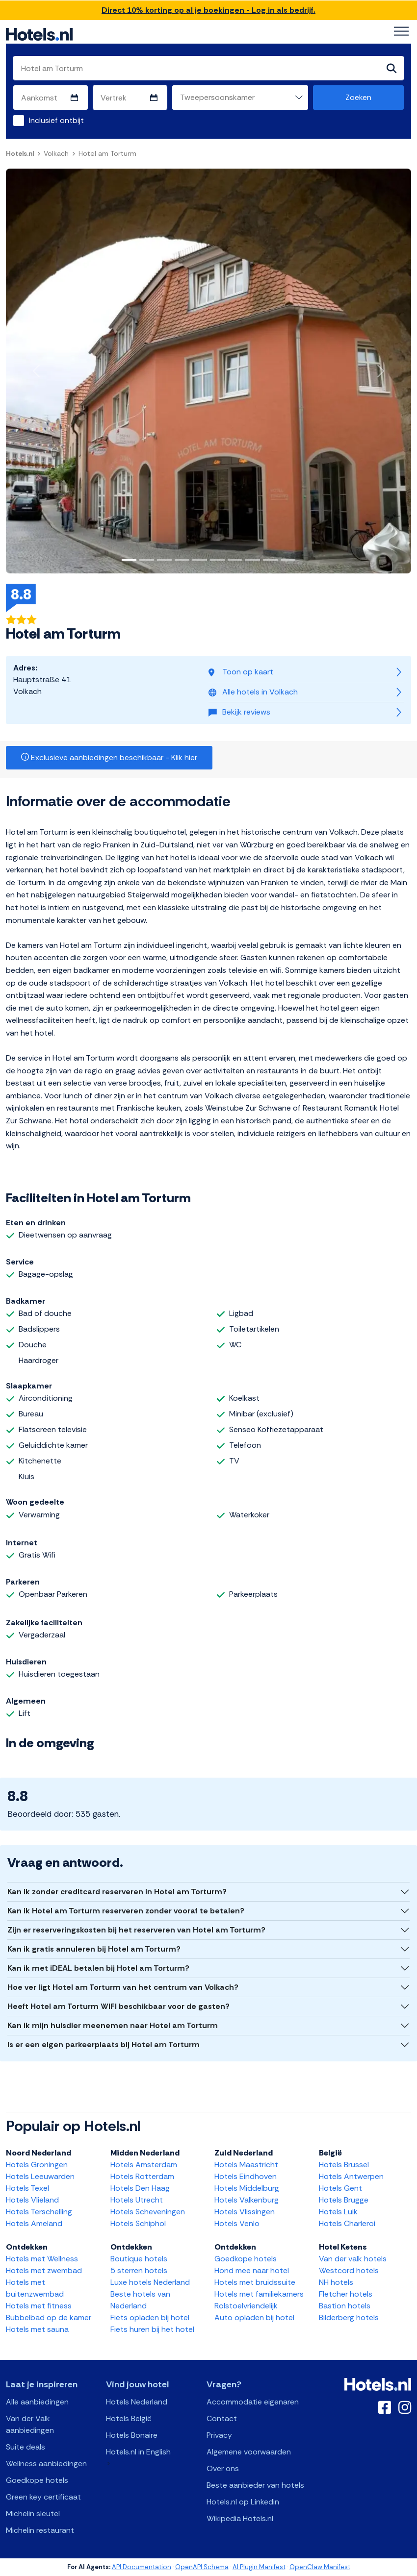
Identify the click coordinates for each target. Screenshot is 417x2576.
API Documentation (141, 2567)
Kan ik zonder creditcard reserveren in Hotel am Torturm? (117, 1891)
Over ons (223, 2468)
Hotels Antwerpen (351, 2176)
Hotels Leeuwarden (40, 2176)
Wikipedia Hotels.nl (240, 2518)
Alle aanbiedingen (37, 2402)
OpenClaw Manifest (319, 2567)
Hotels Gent (340, 2188)
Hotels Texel (27, 2188)
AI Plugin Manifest (259, 2567)
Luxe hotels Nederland (150, 2282)
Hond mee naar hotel (251, 2270)
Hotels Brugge (343, 2200)
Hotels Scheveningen (147, 2211)
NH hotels (336, 2282)
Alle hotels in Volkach (253, 692)
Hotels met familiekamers (259, 2294)
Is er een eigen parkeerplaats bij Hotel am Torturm (103, 2044)
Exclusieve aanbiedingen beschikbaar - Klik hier (109, 757)
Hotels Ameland (34, 2223)
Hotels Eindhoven (245, 2176)
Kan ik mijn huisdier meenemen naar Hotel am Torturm (112, 2025)
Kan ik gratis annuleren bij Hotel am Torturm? (94, 1949)
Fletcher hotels (345, 2294)
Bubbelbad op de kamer (48, 2317)
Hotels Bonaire (131, 2435)
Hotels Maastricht (246, 2164)
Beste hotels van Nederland (140, 2300)
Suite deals (25, 2447)
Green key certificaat (43, 2497)
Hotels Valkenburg (246, 2200)
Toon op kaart (240, 672)
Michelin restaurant (40, 2530)
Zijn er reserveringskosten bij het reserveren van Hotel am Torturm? (136, 1930)
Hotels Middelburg (246, 2188)
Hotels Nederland (136, 2402)
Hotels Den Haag (140, 2188)
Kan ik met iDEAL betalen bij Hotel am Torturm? (98, 1968)
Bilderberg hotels (349, 2317)
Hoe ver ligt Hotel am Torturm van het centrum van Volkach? (122, 1987)
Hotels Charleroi (347, 2223)
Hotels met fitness (39, 2306)
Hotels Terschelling (39, 2211)
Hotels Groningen (37, 2164)
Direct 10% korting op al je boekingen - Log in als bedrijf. (208, 10)
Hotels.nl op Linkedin (243, 2502)
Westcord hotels (349, 2270)
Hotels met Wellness (42, 2259)
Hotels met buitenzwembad (35, 2288)
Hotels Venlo (237, 2223)
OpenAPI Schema (202, 2567)
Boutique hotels (138, 2259)
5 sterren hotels (138, 2270)
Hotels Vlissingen (244, 2211)
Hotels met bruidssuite (254, 2282)
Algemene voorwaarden (249, 2452)
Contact (222, 2418)
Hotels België (129, 2418)
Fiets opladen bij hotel (149, 2317)
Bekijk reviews (239, 712)
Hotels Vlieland (32, 2200)
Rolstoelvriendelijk (246, 2306)
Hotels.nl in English (138, 2452)
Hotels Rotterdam (142, 2176)
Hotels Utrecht (136, 2200)
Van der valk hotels (353, 2259)
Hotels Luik (338, 2211)
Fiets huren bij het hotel (152, 2329)
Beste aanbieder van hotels (255, 2485)
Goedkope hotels (245, 2259)
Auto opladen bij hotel (254, 2317)
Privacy (219, 2435)
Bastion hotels (344, 2306)
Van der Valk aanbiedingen (30, 2424)
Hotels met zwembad (44, 2270)
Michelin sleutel (33, 2513)
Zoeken (358, 97)
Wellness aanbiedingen (46, 2463)
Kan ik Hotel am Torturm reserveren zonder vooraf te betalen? (125, 1911)
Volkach (56, 153)
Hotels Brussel (344, 2164)
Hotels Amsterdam (143, 2164)
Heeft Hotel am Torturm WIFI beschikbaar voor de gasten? (118, 2006)
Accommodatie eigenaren (253, 2402)
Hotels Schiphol (138, 2223)
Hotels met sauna (37, 2329)
